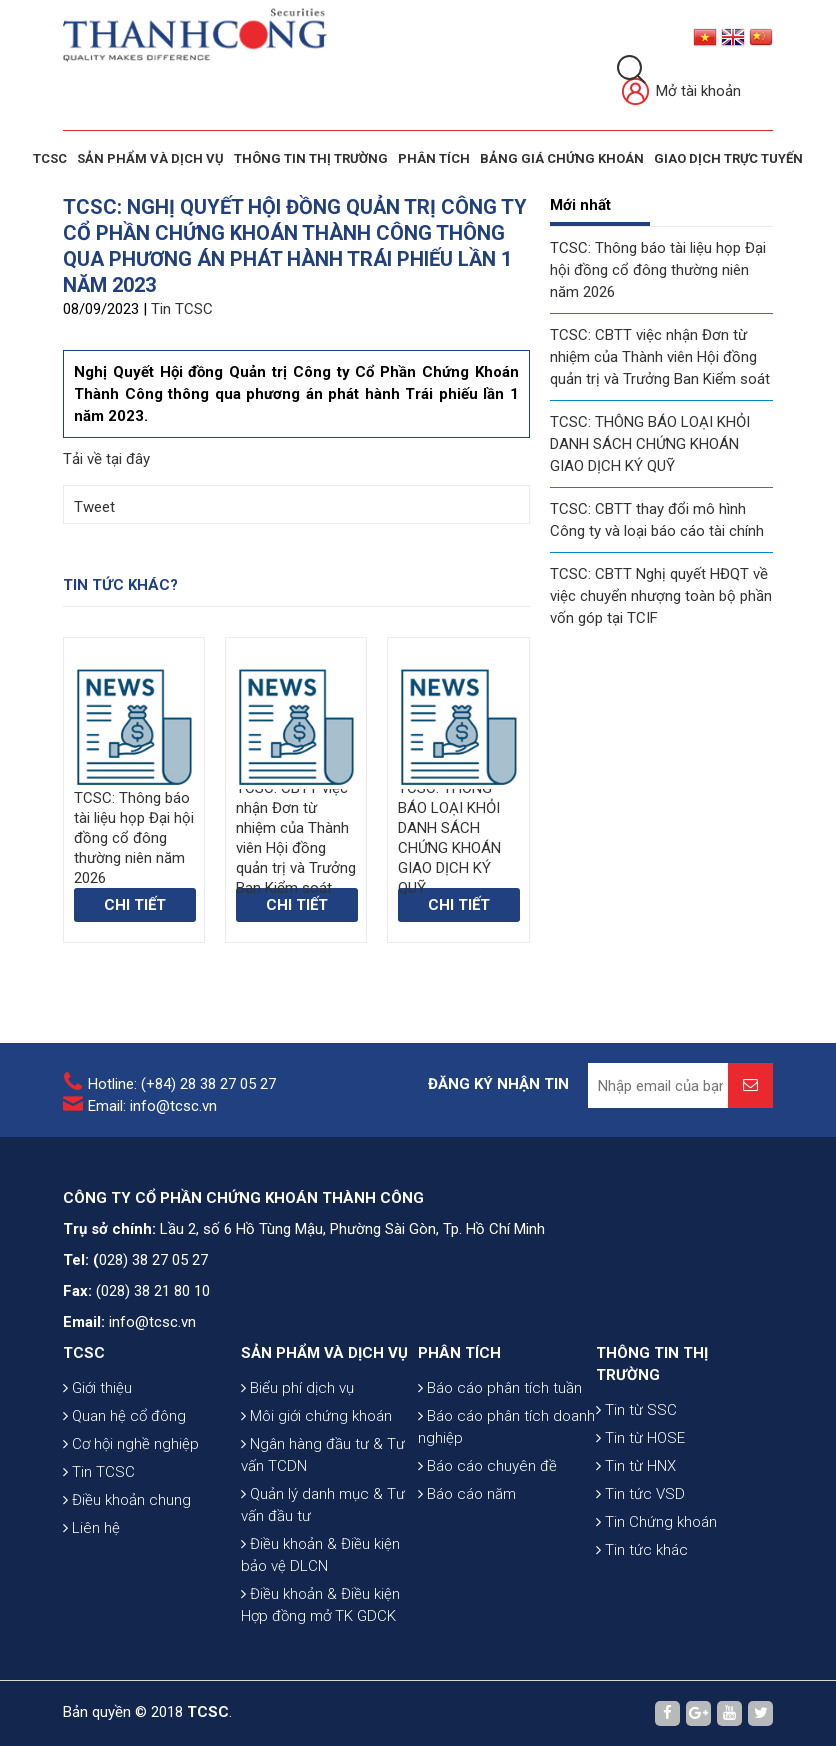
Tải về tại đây (106, 459)
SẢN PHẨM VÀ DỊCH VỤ (150, 158)
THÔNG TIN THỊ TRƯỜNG (311, 158)
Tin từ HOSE (640, 1438)
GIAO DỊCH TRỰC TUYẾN (728, 158)
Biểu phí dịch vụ (297, 1388)
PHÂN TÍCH (459, 1353)
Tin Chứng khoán (656, 1522)
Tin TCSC (182, 309)
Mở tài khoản (681, 92)
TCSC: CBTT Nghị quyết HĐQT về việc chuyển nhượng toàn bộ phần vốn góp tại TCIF (661, 596)
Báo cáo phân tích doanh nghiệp (506, 1427)
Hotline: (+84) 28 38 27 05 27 (182, 1084)
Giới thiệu (97, 1388)
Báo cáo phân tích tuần (500, 1388)
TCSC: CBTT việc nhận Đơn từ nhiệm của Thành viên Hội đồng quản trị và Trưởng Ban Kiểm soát (660, 357)
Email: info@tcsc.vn (152, 1106)
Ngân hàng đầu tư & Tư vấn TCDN (323, 1455)
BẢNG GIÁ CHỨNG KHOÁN (562, 158)
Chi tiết (135, 905)
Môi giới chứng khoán (316, 1416)
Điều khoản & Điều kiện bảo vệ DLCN (320, 1555)
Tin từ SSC (636, 1410)
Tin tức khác (642, 1550)
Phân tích (434, 158)
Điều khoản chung (127, 1500)
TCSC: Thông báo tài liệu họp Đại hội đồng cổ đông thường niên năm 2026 (658, 270)
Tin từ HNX (636, 1466)
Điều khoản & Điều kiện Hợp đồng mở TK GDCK (320, 1605)
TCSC (50, 158)
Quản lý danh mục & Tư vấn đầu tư (323, 1505)
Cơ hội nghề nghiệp (131, 1444)
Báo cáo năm (467, 1494)
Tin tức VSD (640, 1494)
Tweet (94, 507)
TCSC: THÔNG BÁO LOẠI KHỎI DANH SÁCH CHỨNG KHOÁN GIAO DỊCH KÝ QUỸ (650, 444)
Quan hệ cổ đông (124, 1416)
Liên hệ (91, 1528)
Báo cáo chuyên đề (487, 1466)
